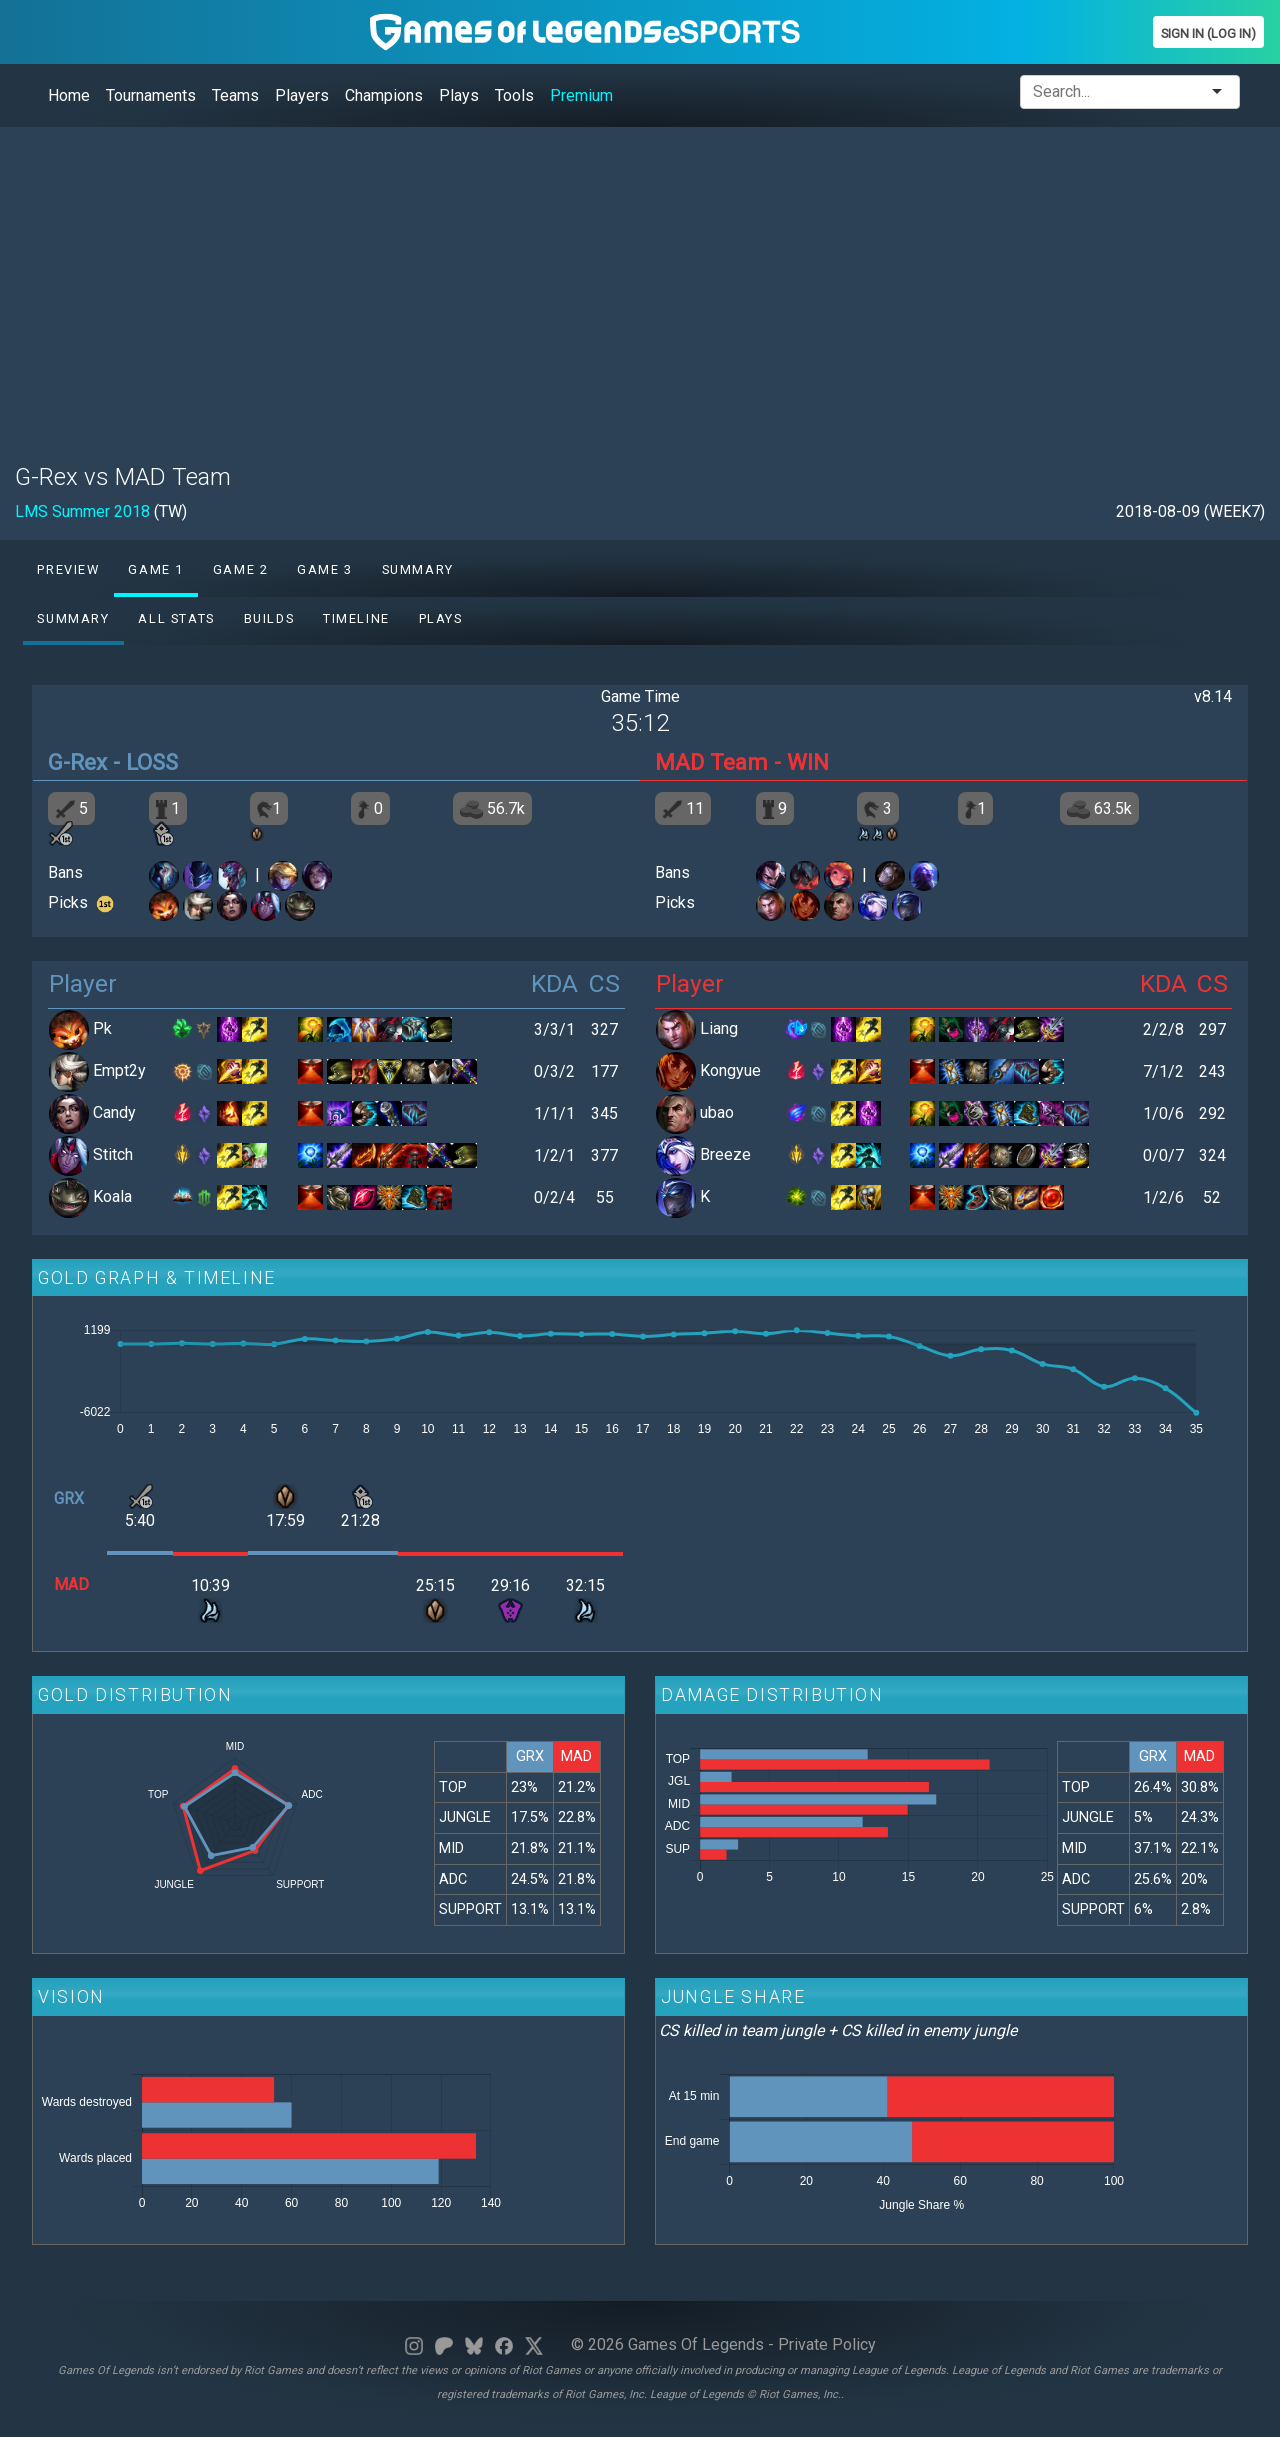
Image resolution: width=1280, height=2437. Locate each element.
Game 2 (241, 569)
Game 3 (325, 569)
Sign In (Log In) (1208, 33)
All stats (176, 618)
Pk (102, 1028)
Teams (235, 95)
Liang (719, 1028)
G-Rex (77, 762)
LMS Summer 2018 (82, 511)
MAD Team (711, 762)
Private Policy (827, 2344)
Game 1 (156, 569)
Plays (459, 95)
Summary (418, 569)
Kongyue (730, 1070)
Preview (68, 569)
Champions (384, 95)
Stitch (113, 1154)
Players (302, 95)
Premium (581, 95)
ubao (717, 1112)
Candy (114, 1112)
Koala (112, 1196)
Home (69, 95)
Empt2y (119, 1070)
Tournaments (151, 95)
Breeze (725, 1154)
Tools (514, 95)
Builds (269, 618)
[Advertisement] (615, 283)
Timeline (356, 618)
